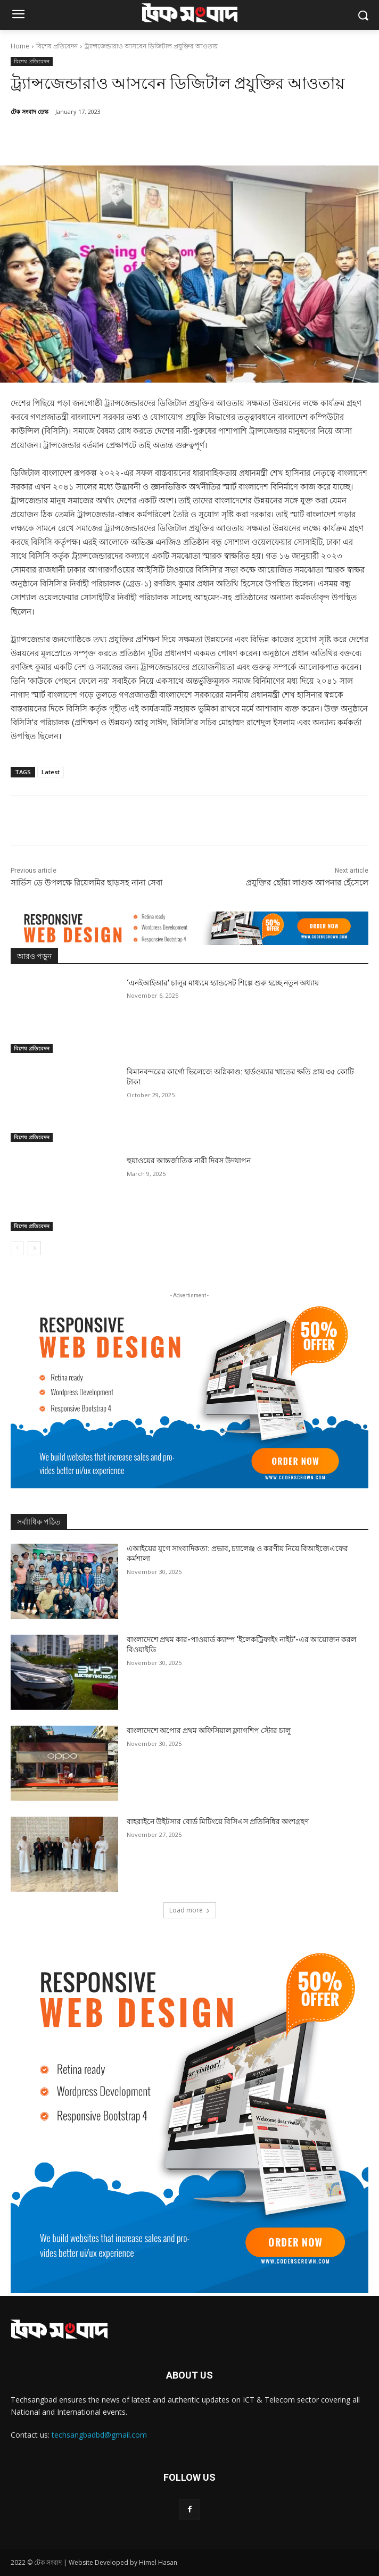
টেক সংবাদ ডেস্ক (29, 111)
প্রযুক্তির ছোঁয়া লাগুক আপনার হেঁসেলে (307, 883)
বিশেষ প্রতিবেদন (57, 46)
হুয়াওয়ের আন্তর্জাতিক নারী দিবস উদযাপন (189, 1160)
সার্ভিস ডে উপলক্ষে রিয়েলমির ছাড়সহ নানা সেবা (86, 883)
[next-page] (34, 1248)
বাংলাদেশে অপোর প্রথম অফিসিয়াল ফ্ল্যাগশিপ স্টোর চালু (209, 1730)
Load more (189, 1910)
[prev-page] (17, 1248)
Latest (51, 772)
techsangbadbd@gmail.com (99, 2435)
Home (20, 46)
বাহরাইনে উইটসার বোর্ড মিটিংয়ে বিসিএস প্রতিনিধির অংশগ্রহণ (218, 1821)
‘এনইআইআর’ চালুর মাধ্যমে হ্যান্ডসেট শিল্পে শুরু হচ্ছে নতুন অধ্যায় (223, 983)
